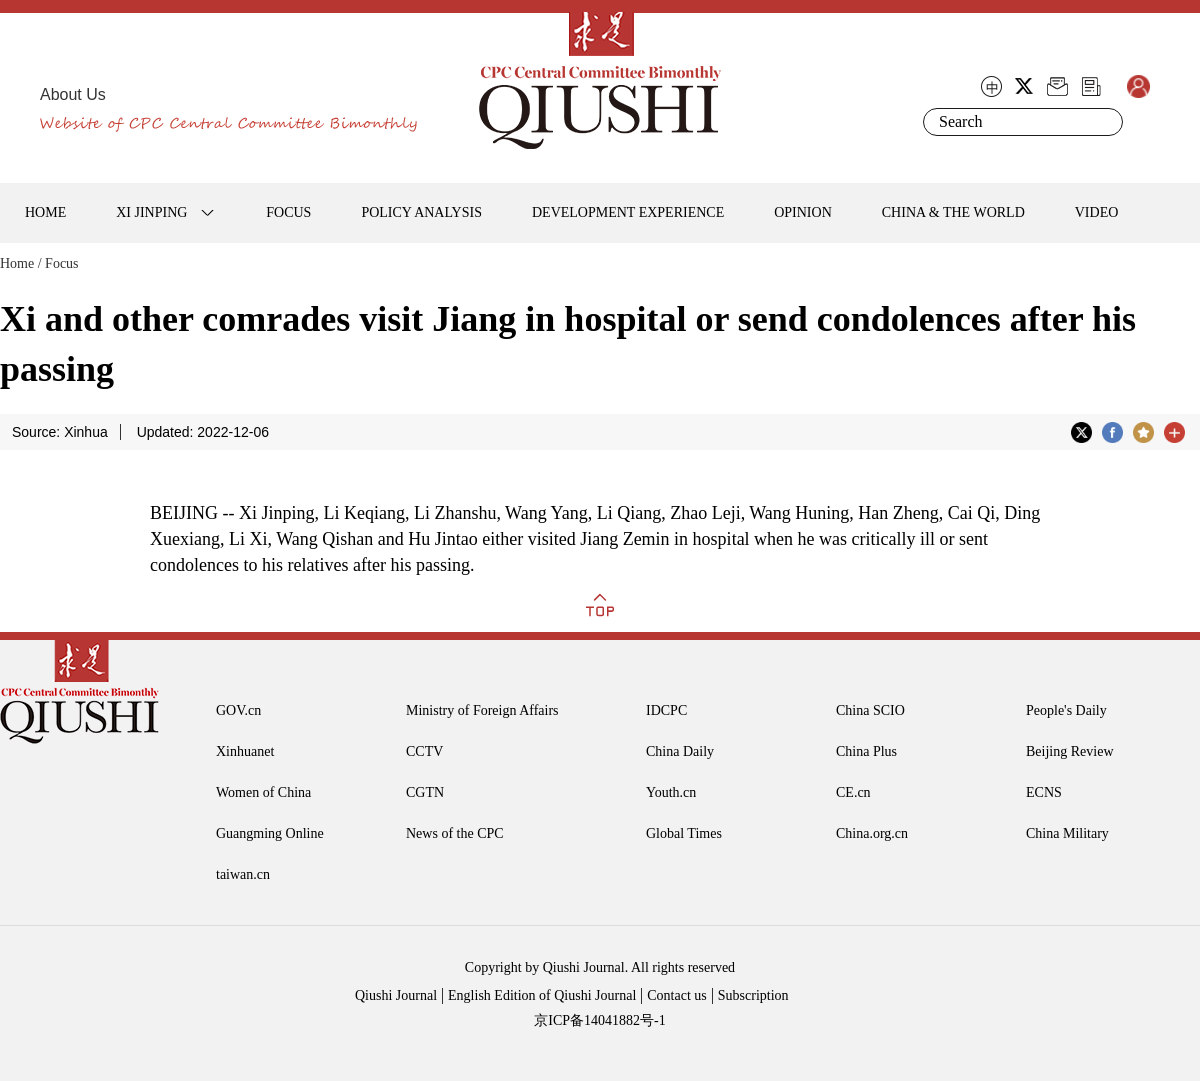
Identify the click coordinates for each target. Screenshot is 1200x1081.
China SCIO (870, 710)
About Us (73, 94)
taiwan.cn (243, 874)
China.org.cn (872, 833)
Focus (61, 263)
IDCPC (666, 710)
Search (1104, 122)
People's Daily (1066, 710)
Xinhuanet (245, 751)
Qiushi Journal (396, 995)
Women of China (263, 792)
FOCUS (288, 212)
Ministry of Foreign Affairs (482, 710)
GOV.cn (238, 710)
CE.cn (853, 792)
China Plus (866, 751)
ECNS (1044, 792)
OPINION (803, 212)
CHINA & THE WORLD (953, 212)
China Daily (680, 751)
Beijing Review (1070, 751)
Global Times (684, 833)
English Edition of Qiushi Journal (542, 995)
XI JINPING (151, 212)
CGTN (425, 792)
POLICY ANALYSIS (421, 212)
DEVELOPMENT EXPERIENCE (628, 212)
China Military (1067, 833)
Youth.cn (671, 792)
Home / (21, 263)
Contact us (677, 995)
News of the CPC (455, 833)
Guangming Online (270, 833)
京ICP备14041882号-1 (599, 1020)
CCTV (424, 751)
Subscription (753, 995)
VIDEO (1097, 212)
